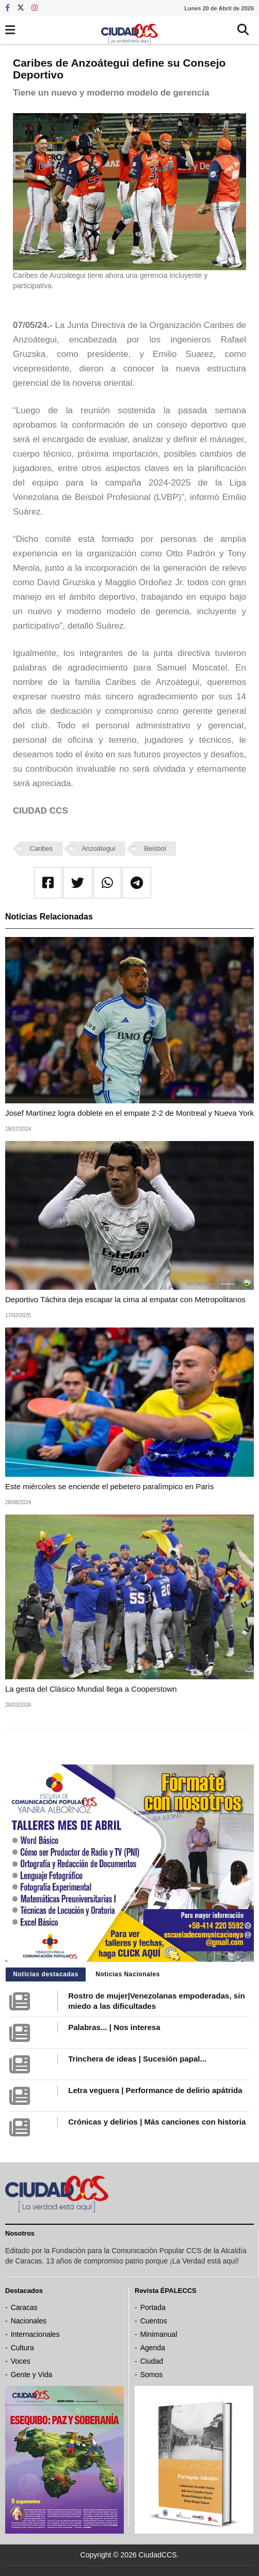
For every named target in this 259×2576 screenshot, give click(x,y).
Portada (153, 2307)
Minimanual (158, 2334)
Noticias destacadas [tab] (45, 1974)
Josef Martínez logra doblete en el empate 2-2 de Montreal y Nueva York (129, 1113)
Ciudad (151, 2361)
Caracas (24, 2307)
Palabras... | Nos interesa (114, 2027)
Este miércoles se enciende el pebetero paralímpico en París (109, 1486)
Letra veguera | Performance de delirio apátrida (155, 2090)
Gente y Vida (32, 2374)
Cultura (22, 2348)
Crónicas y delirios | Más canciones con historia (157, 2121)
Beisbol (155, 848)
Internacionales (35, 2334)
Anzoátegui (98, 848)
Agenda (152, 2348)
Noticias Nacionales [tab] (127, 1974)
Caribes (41, 848)
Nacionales (28, 2321)
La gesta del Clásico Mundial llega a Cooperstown (91, 1688)
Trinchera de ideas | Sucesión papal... (137, 2058)
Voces (20, 2361)
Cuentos (153, 2321)
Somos (151, 2374)
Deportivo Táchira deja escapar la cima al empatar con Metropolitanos (125, 1299)
